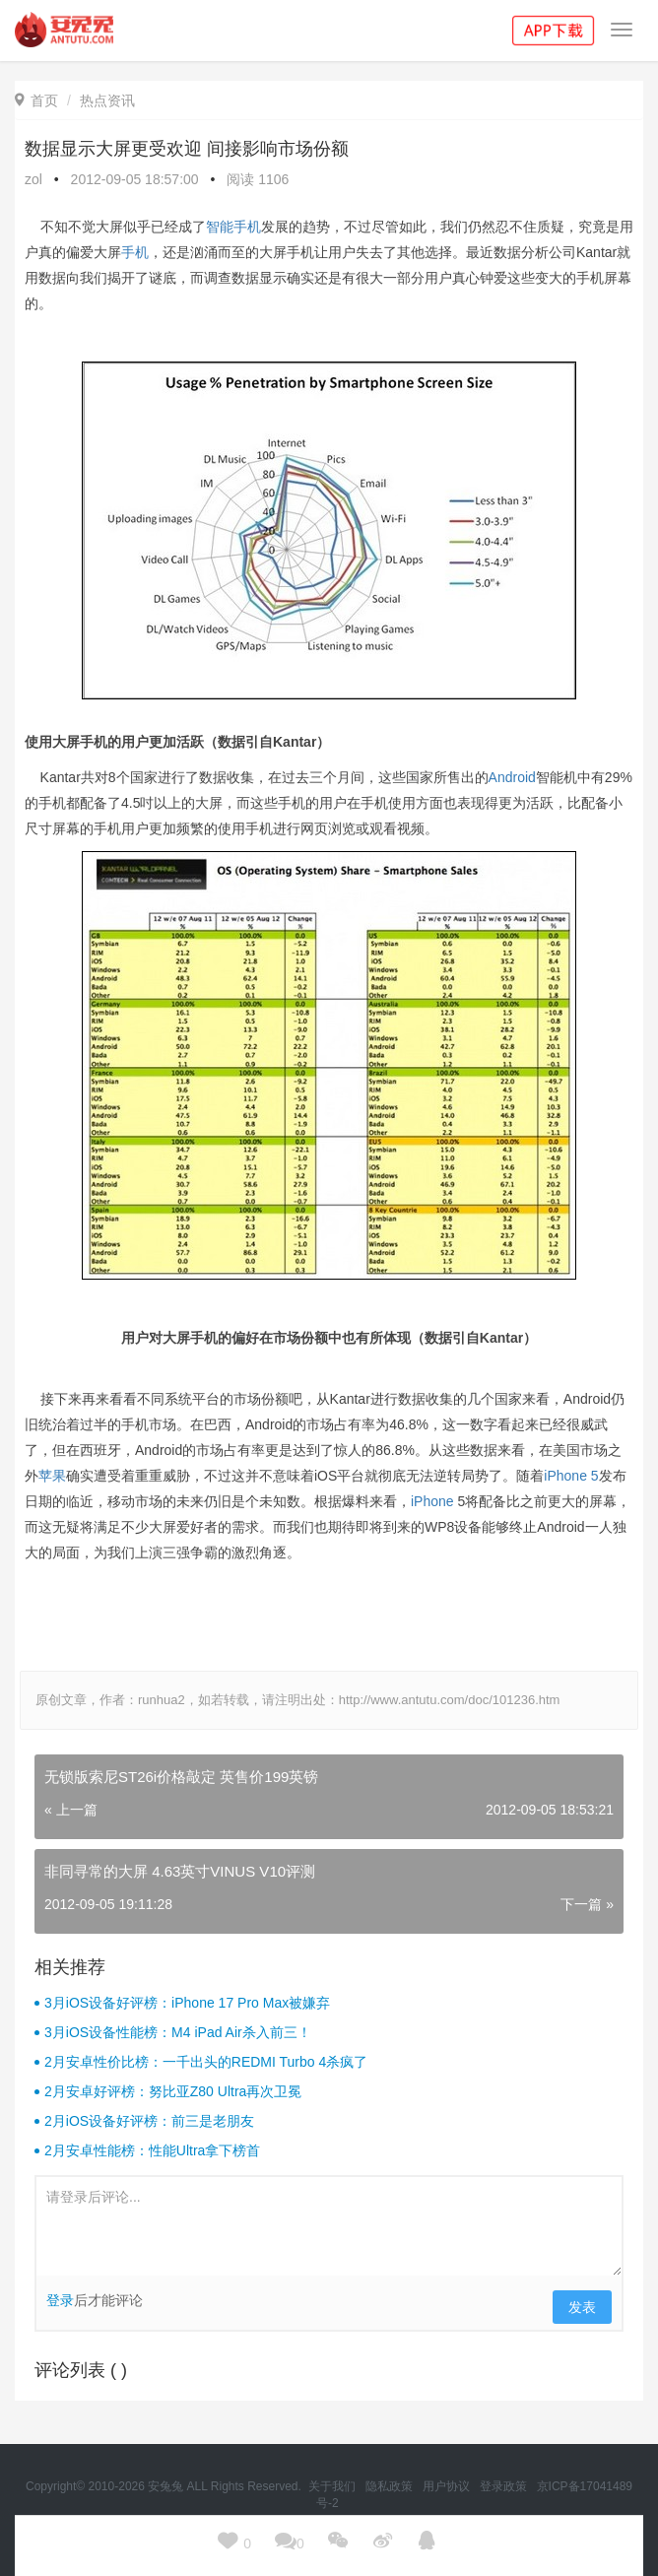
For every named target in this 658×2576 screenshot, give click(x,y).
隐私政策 (390, 2486)
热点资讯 (107, 100)
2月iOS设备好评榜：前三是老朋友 (149, 2121)
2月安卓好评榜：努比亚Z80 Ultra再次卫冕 (172, 2091)
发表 (582, 2307)
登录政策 (505, 2486)
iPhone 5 (571, 1476)
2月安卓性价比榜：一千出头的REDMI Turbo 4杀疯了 (205, 2062)
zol (33, 179)
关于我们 (333, 2486)
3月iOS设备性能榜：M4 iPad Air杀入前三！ (177, 2032)
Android (512, 777)
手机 (135, 252)
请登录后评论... (329, 2226)
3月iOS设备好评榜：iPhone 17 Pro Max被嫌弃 (187, 2003)
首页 (36, 100)
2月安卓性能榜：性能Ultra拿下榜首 (152, 2150)
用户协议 (448, 2486)
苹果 (52, 1476)
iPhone (432, 1501)
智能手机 (233, 226)
